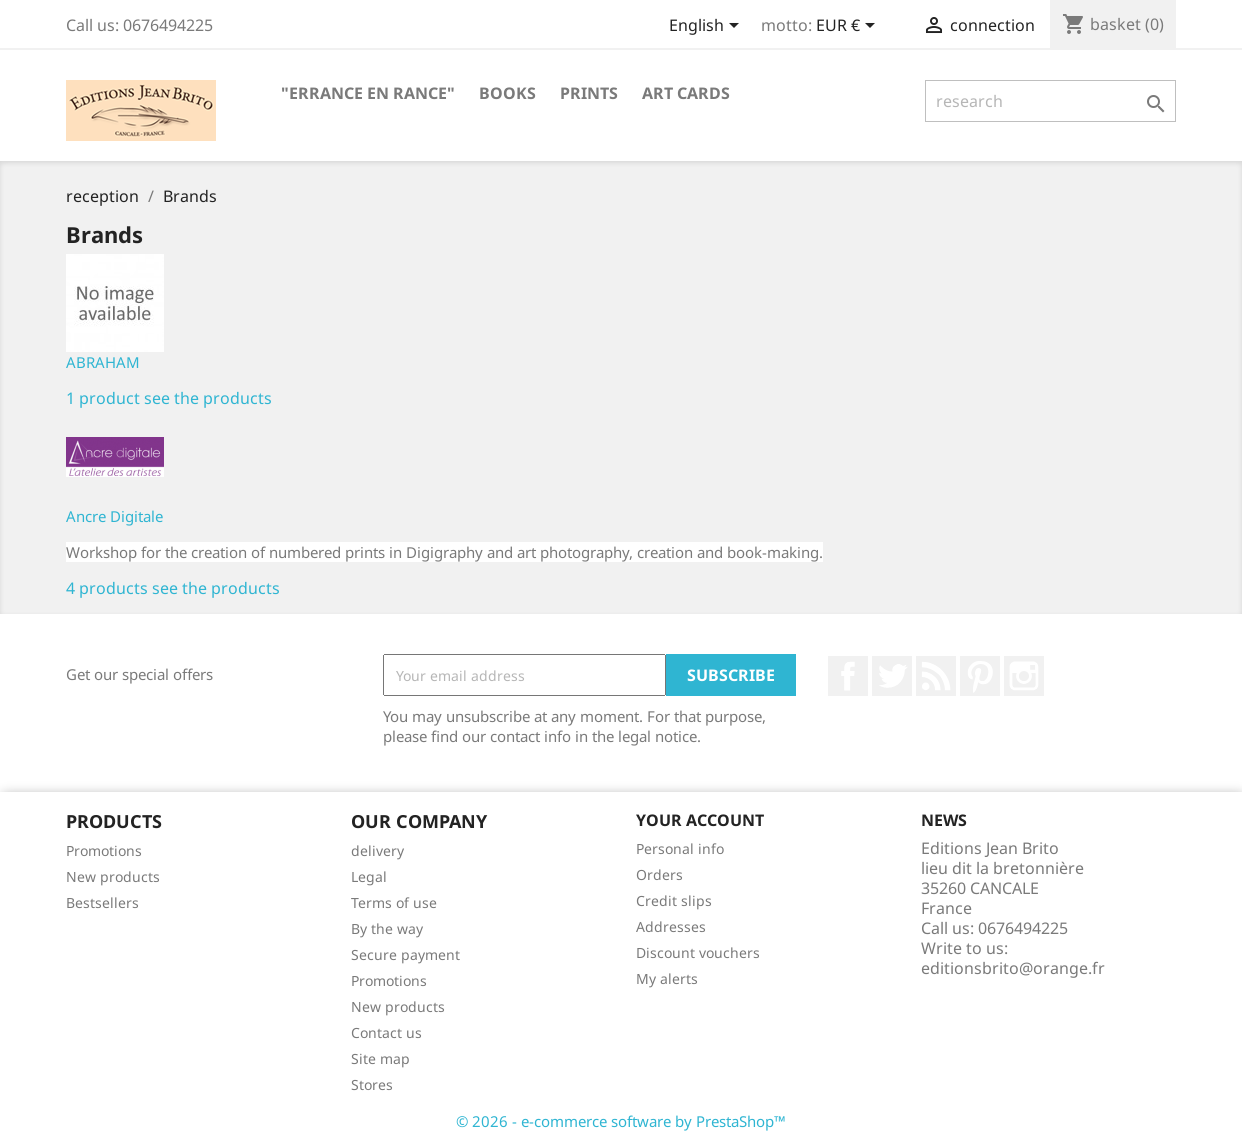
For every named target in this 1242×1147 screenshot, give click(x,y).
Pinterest (980, 676)
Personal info (680, 848)
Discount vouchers (698, 952)
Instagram (1024, 676)
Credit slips (674, 900)
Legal (369, 876)
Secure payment (405, 954)
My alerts (667, 978)
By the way (387, 928)
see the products (208, 398)
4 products (107, 588)
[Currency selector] (849, 27)
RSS (936, 676)
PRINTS (589, 93)
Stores (372, 1084)
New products (113, 876)
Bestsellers (102, 902)
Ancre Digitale (114, 516)
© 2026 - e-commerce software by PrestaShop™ (621, 1121)
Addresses (671, 926)
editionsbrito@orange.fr (1013, 968)
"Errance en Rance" (368, 93)
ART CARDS (686, 93)
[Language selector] (707, 27)
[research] (1050, 101)
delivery (377, 850)
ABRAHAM (103, 362)
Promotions (104, 850)
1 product (103, 398)
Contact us (386, 1032)
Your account (700, 820)
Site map (380, 1058)
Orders (659, 874)
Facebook (848, 676)
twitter (892, 676)
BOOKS (507, 93)
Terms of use (394, 902)
